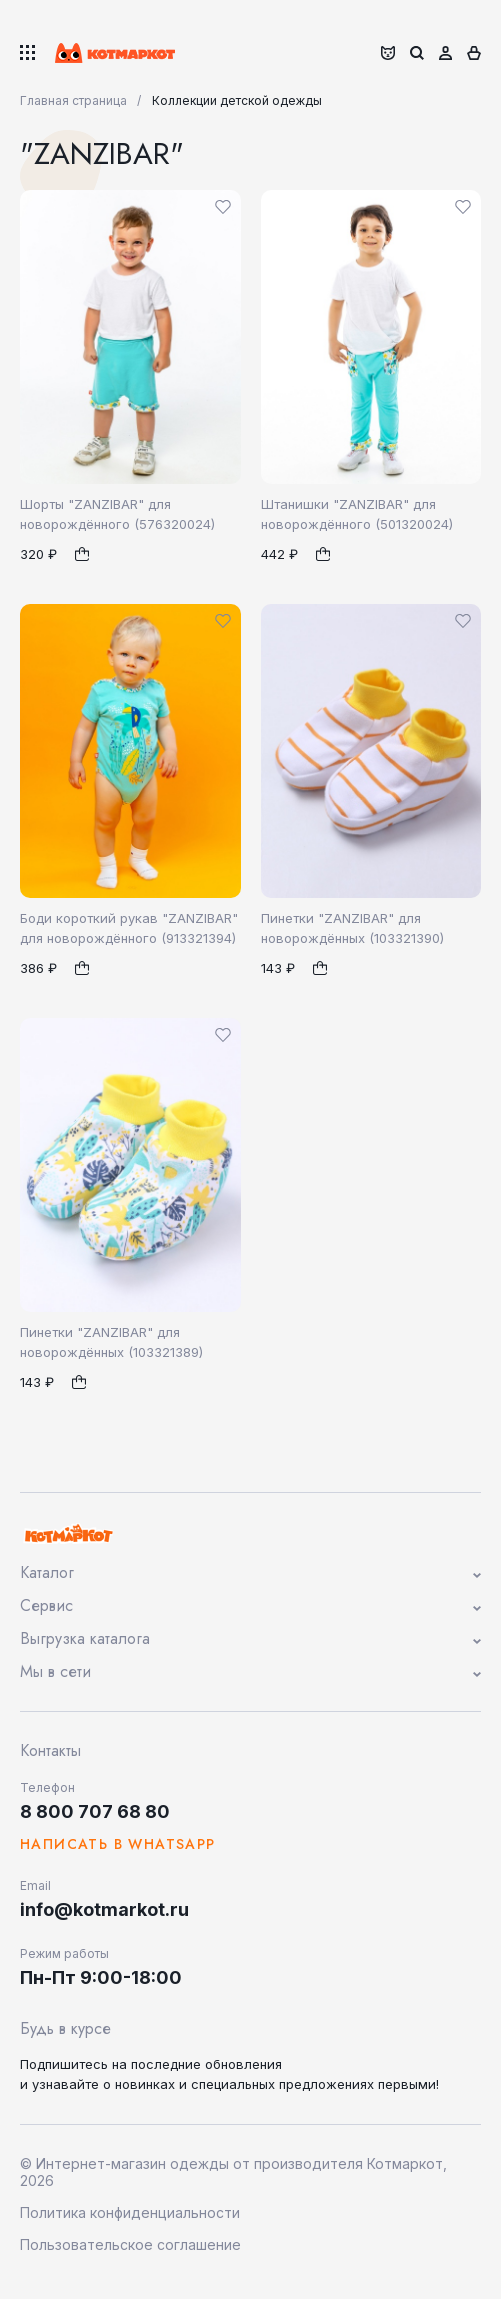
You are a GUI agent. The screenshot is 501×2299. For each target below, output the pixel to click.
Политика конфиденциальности (130, 2212)
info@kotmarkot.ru (104, 1909)
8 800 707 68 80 (95, 1811)
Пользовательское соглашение (130, 2244)
